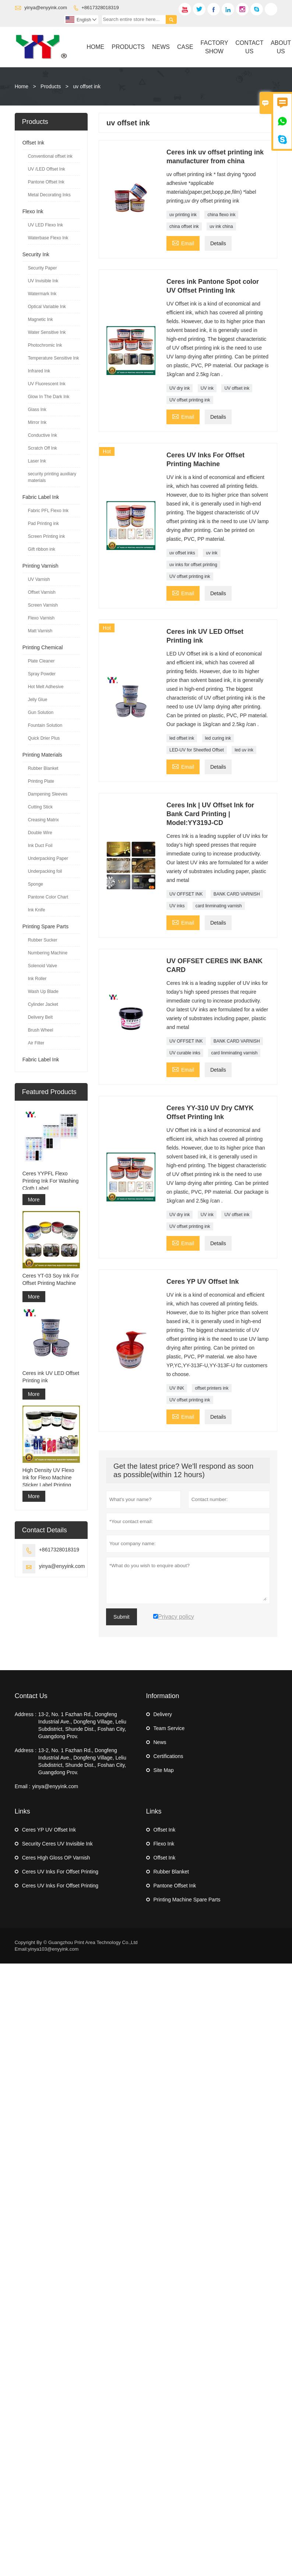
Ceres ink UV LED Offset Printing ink (51, 1376)
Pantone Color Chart (48, 897)
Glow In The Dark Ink (49, 396)
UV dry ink (179, 388)
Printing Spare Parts (45, 926)
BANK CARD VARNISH (237, 894)
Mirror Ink (37, 422)
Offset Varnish (42, 592)
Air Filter (36, 1043)
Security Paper (42, 268)
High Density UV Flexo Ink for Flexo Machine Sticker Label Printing (48, 1477)
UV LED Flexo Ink (45, 225)
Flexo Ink (32, 211)
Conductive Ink (42, 435)
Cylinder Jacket (43, 1004)
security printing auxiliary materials (52, 477)
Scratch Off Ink (42, 448)
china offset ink (184, 226)
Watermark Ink (42, 293)
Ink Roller (37, 978)
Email (183, 242)
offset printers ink (211, 1388)
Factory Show (214, 47)
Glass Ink (37, 409)
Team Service (169, 1728)
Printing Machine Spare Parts (187, 1899)
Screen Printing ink (46, 536)
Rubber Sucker (42, 940)
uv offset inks (182, 552)
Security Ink (35, 254)
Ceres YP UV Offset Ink (49, 1830)
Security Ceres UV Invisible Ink (57, 1844)
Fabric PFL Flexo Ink (48, 510)
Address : (25, 1714)
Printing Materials (42, 755)
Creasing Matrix (43, 819)
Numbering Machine (47, 952)
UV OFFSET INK (186, 894)
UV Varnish (39, 579)
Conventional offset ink (50, 156)
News (161, 47)
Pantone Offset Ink (46, 182)
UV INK (176, 1388)
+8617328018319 (100, 7)
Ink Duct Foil (40, 845)
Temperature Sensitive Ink (53, 358)
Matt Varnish (40, 630)
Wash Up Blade (43, 991)
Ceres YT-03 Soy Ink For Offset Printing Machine (50, 1279)
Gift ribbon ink (41, 549)
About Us (281, 47)
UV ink (207, 388)
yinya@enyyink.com (45, 7)
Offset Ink (33, 143)
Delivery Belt (40, 1017)
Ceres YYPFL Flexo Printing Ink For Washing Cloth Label (50, 1181)
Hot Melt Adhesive (46, 686)
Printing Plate (41, 781)
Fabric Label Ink (40, 497)
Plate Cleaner (41, 661)
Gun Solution (40, 712)
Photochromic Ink (45, 345)
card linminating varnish (219, 905)
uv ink (211, 552)
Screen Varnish (43, 605)
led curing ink (218, 738)
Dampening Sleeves (47, 794)
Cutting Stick (40, 807)
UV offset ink (236, 388)
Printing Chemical (42, 647)
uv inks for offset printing (193, 564)
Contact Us (249, 47)
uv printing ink (183, 214)
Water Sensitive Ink (47, 332)
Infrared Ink (39, 371)
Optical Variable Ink (47, 306)
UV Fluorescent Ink (47, 383)
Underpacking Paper (48, 858)
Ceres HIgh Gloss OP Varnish (56, 1858)
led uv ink (244, 750)
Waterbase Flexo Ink (48, 237)
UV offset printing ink (189, 400)
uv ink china (221, 226)
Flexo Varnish (41, 618)
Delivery (163, 1714)
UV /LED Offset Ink (46, 169)
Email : (23, 1786)
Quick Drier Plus (44, 738)
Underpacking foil (45, 871)
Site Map (164, 1770)
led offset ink (181, 738)
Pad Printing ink (43, 523)
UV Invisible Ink (43, 280)
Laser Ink (37, 461)
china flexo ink (221, 214)
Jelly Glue (38, 699)
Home (95, 47)
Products (128, 47)
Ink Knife (36, 909)
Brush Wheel (40, 1030)
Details (218, 243)
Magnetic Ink (40, 319)
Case (185, 47)
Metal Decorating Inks (49, 194)
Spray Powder (42, 673)
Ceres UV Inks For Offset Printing (60, 1872)
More (34, 1200)
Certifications (168, 1756)
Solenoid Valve (42, 965)
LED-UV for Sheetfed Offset (196, 750)
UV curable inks (184, 1052)
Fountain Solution (45, 725)
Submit (121, 1617)
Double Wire (40, 832)
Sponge (35, 884)
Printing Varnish (40, 566)
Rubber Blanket (43, 768)
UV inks (176, 905)
